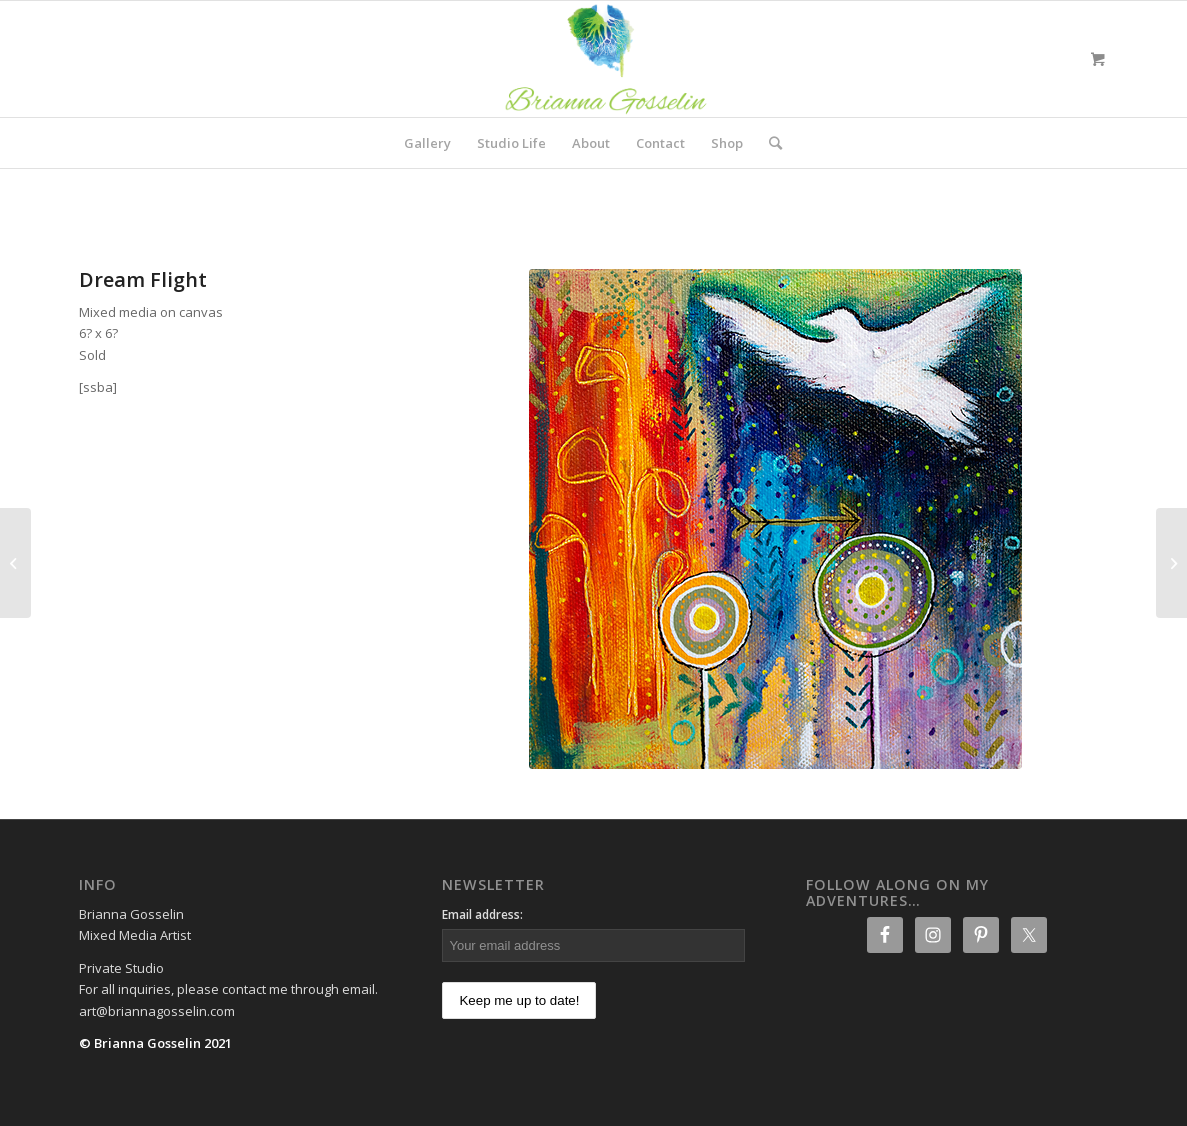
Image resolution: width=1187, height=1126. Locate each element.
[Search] (769, 143)
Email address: (482, 914)
